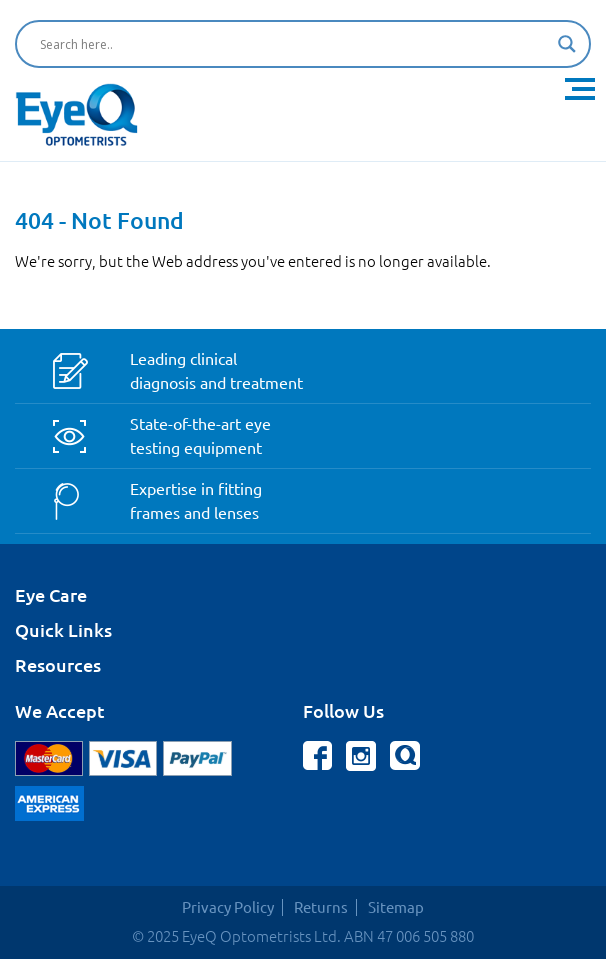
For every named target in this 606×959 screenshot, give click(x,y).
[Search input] (294, 44)
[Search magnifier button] (567, 44)
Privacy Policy (228, 907)
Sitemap (396, 907)
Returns (321, 907)
